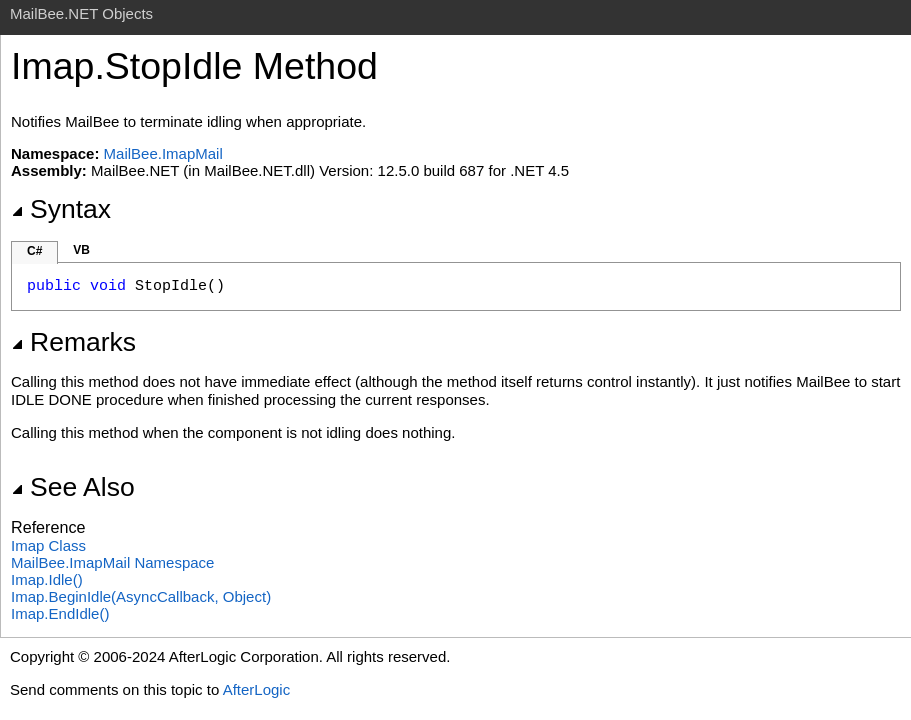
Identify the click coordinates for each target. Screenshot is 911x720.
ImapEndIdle (60, 613)
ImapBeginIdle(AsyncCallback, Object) (141, 596)
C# (34, 251)
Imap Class (48, 545)
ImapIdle (47, 579)
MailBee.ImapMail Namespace (112, 562)
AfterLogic (257, 689)
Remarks (73, 342)
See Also (73, 487)
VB (81, 250)
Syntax (61, 209)
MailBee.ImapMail (163, 153)
